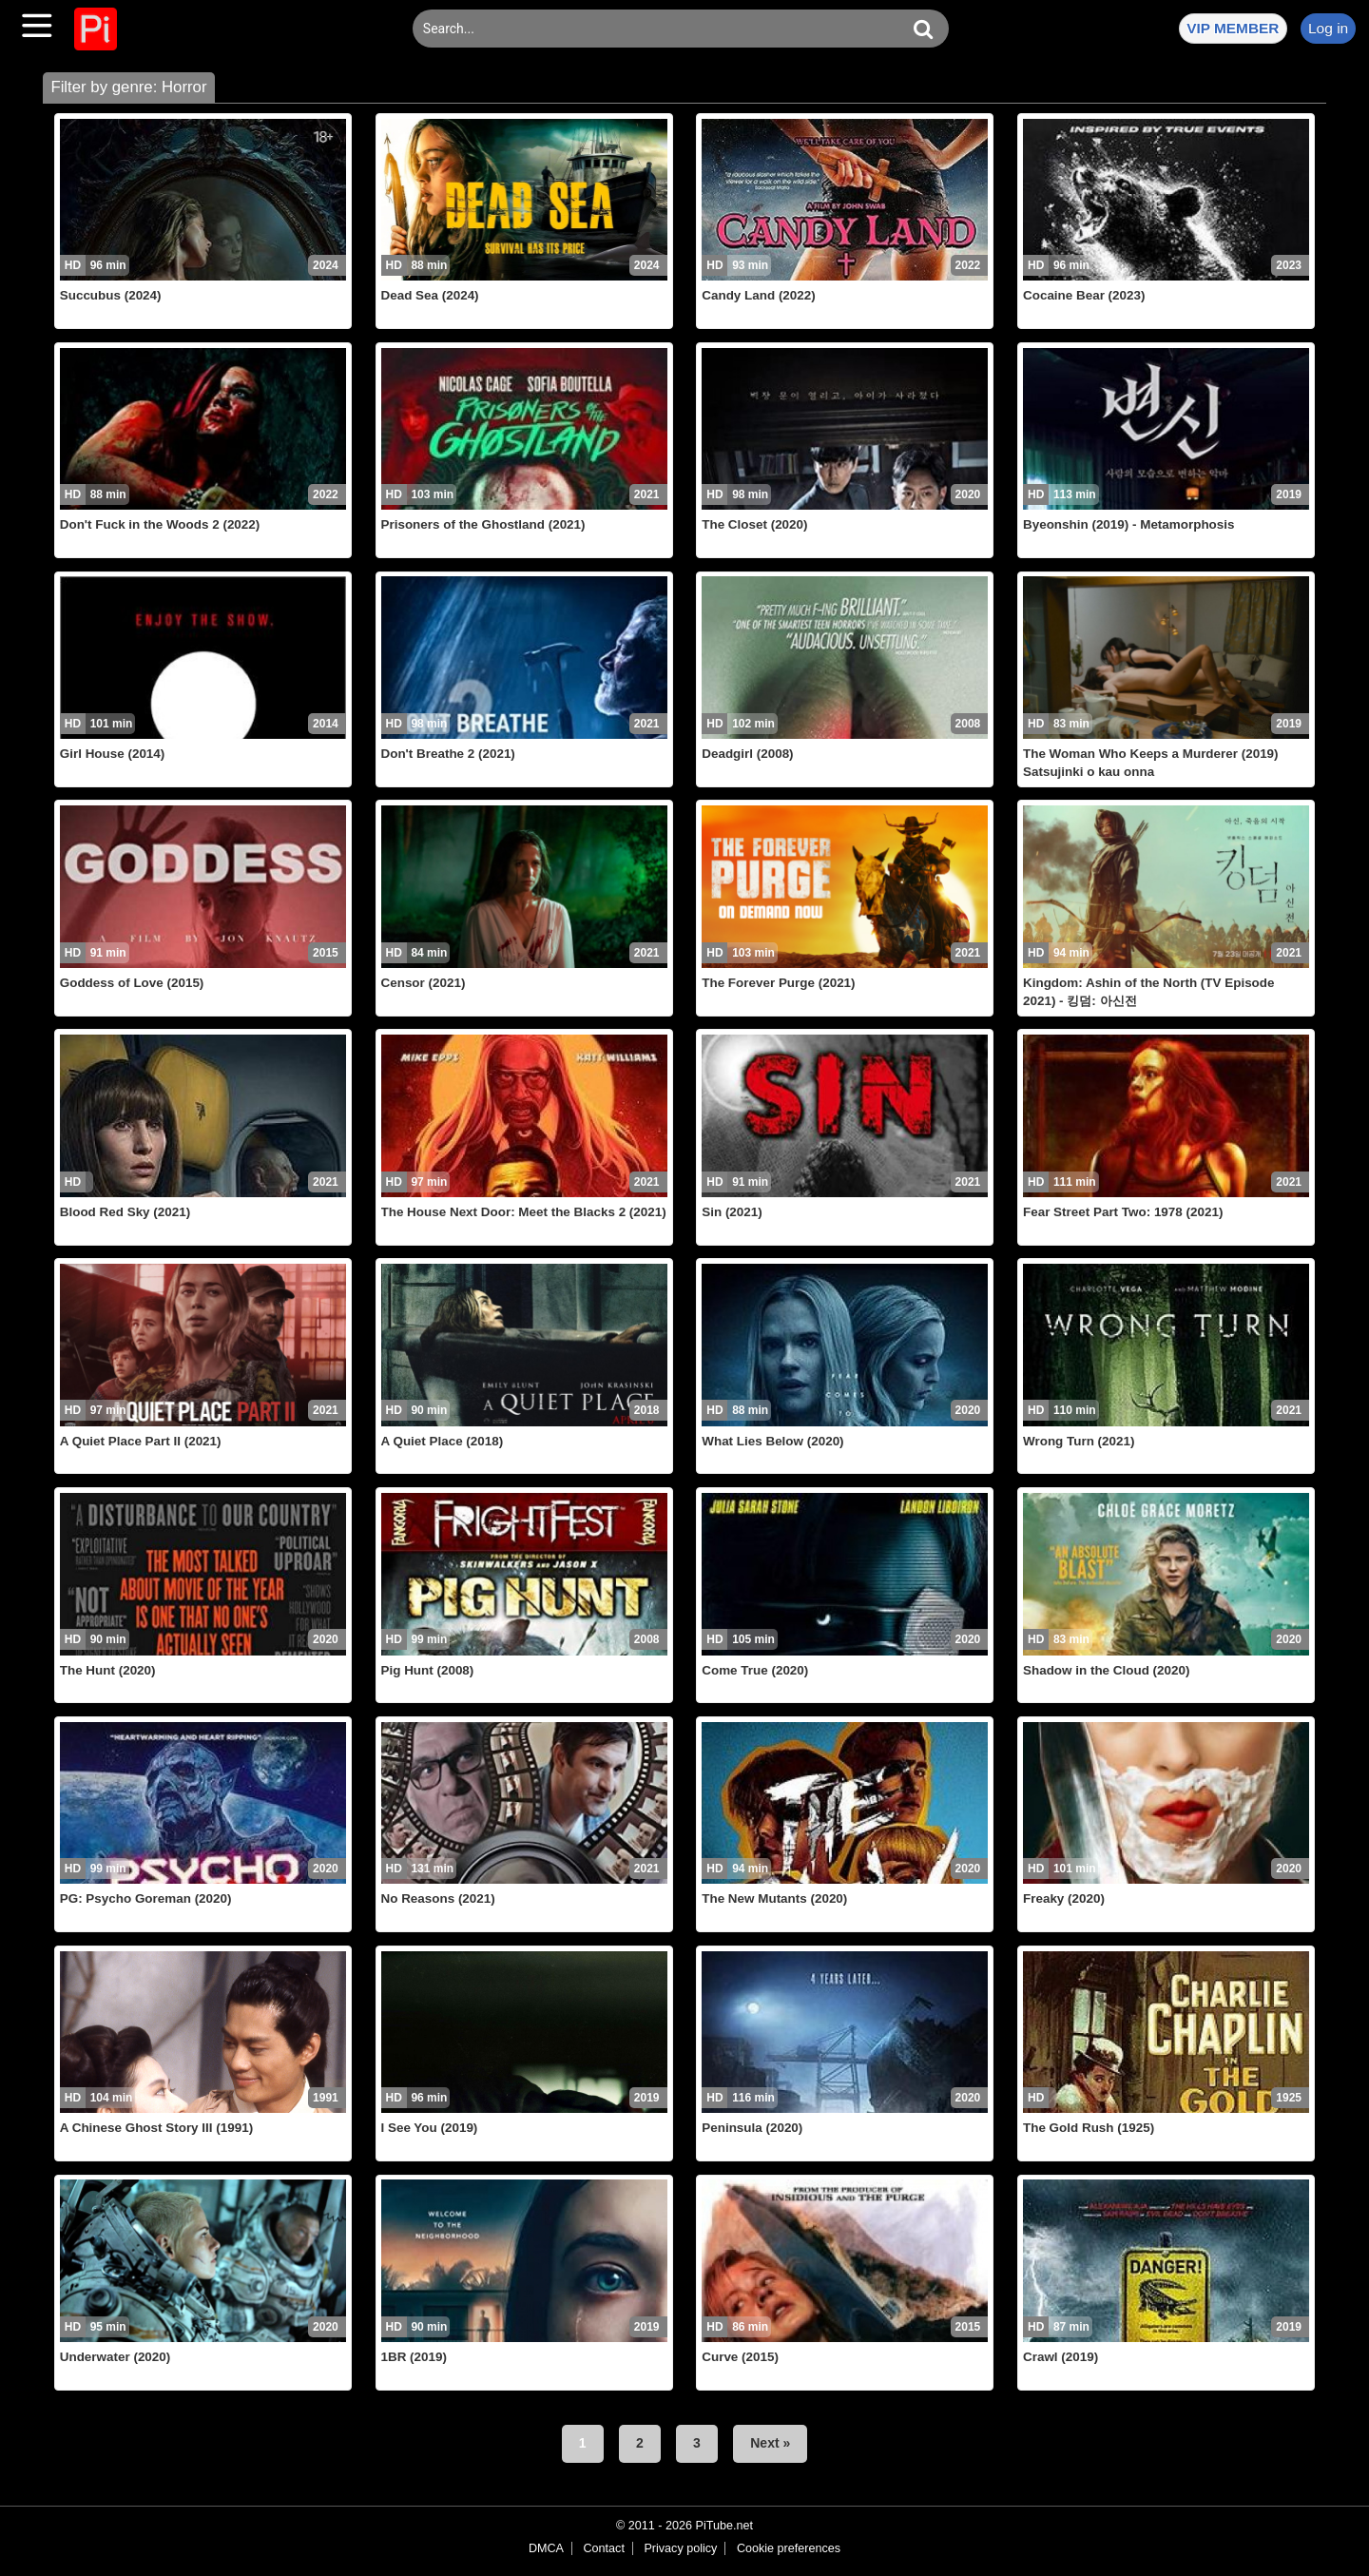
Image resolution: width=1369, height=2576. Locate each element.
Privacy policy (680, 2548)
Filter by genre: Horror (128, 87)
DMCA (546, 2548)
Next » (770, 2442)
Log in (1328, 28)
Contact (603, 2548)
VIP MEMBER (1232, 28)
